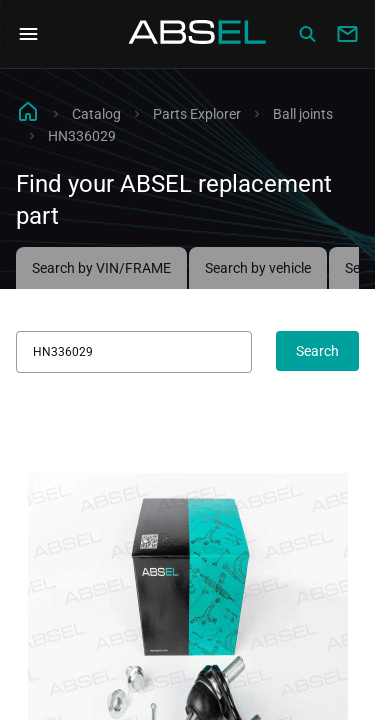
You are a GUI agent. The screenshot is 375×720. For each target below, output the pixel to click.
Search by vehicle (258, 268)
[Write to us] (347, 34)
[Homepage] (198, 34)
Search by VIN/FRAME (101, 268)
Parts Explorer (197, 114)
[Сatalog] (307, 34)
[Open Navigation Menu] (28, 34)
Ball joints (303, 114)
